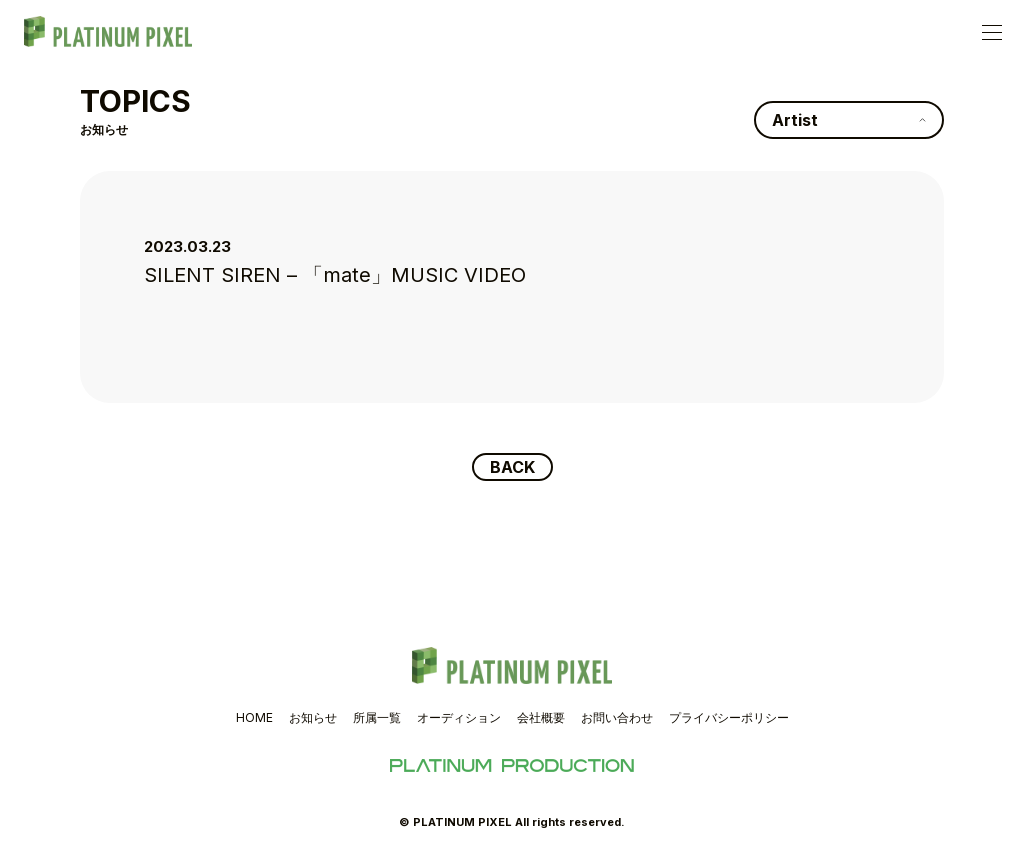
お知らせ (313, 717)
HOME (254, 717)
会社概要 (541, 717)
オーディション (459, 717)
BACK (512, 467)
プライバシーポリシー (729, 717)
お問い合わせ (617, 717)
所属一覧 (377, 717)
